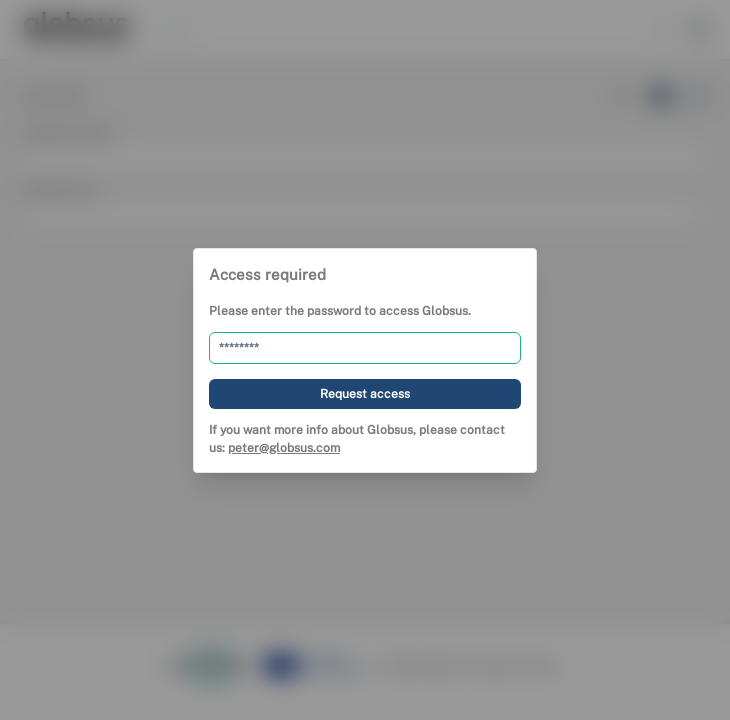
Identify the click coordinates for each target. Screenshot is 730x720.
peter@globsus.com (284, 447)
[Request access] (365, 393)
